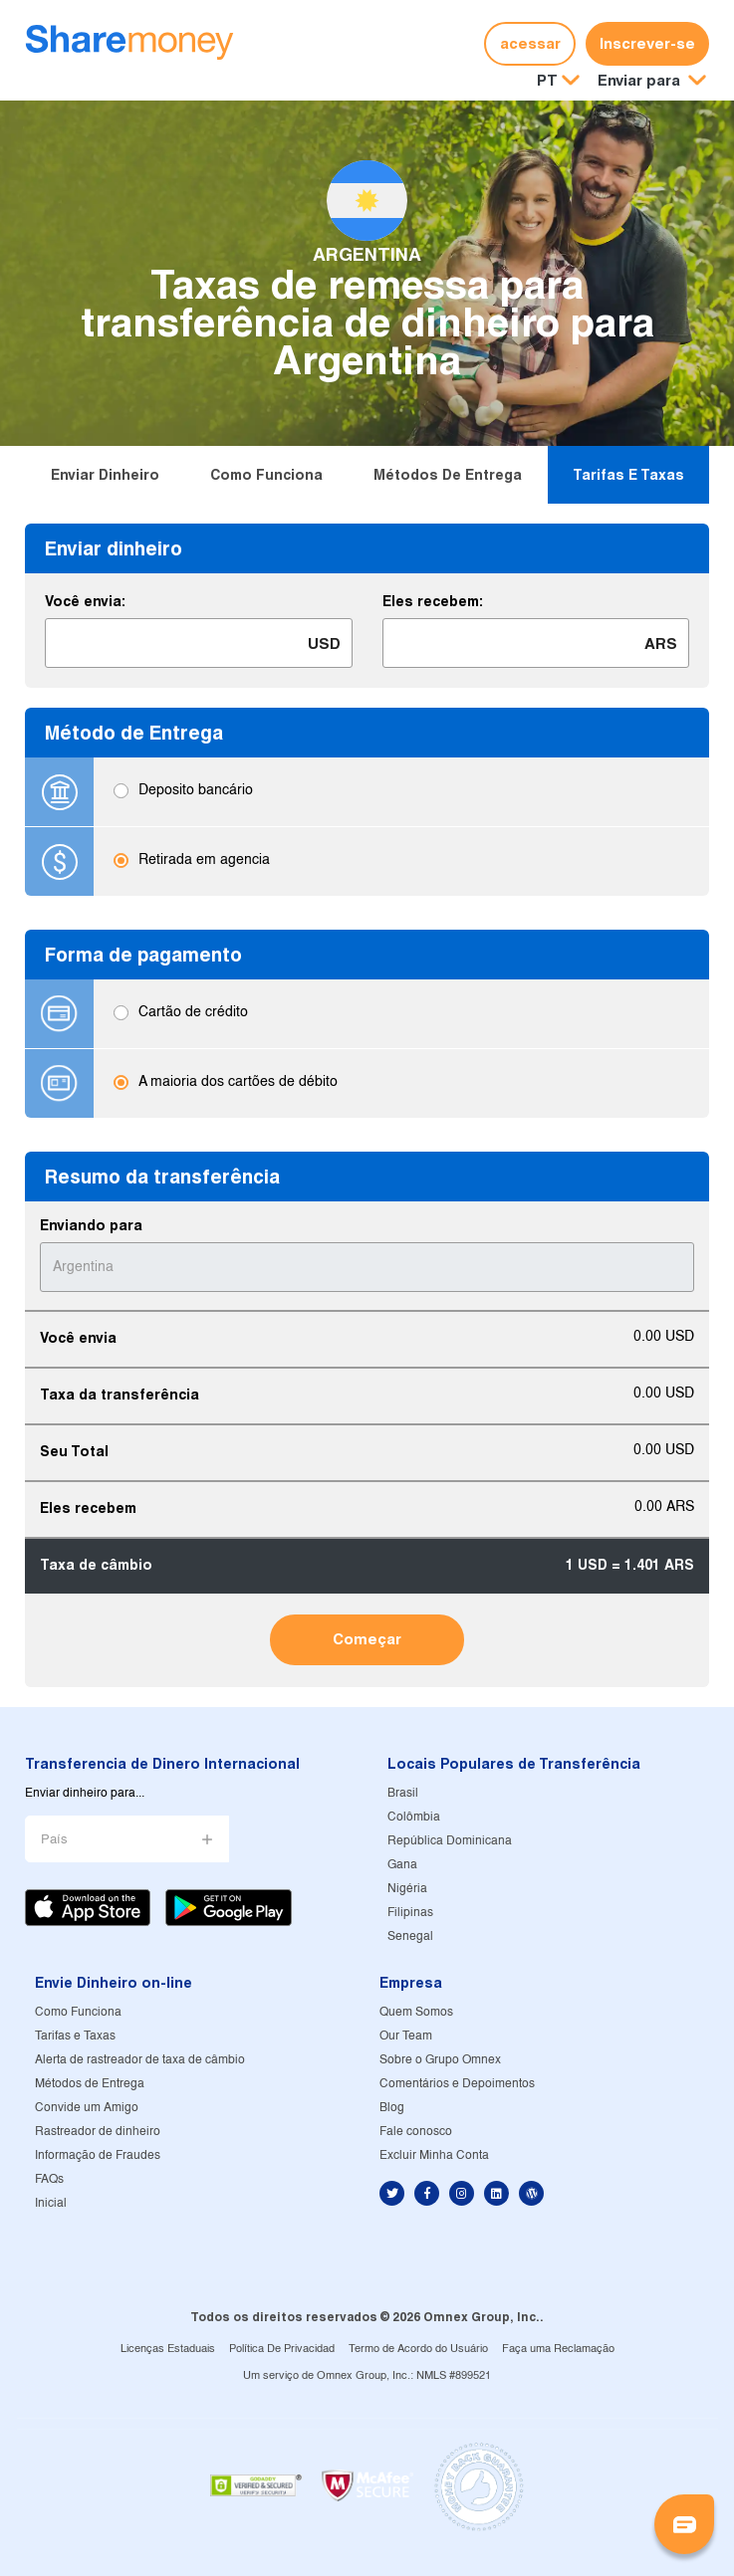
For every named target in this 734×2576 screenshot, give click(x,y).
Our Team (405, 2036)
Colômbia (413, 1817)
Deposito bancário (195, 791)
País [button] (54, 1839)
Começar (367, 1638)
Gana (402, 1864)
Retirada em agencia (204, 861)
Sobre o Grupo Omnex (440, 2059)
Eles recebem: (432, 601)
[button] (652, 81)
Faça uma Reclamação (558, 2349)
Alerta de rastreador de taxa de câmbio (140, 2059)
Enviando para (91, 1225)
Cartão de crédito (193, 1013)
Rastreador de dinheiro (97, 2131)
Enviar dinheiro (105, 475)
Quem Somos (416, 2012)
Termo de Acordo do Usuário (418, 2349)
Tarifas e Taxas (628, 475)
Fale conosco (415, 2131)
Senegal (410, 1936)
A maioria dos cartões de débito (238, 1083)
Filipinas (410, 1912)
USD (324, 643)
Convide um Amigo (86, 2107)
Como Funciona (266, 475)
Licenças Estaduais (168, 2349)
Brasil (402, 1793)
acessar (530, 43)
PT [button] (547, 80)
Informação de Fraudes (97, 2155)
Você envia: (85, 601)
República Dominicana (449, 1840)
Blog (391, 2107)
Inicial (51, 2203)
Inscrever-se (647, 43)
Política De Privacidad (282, 2349)
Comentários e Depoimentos (457, 2083)
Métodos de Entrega (447, 475)
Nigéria (407, 1888)
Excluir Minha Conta (434, 2155)
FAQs (49, 2179)
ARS (660, 643)
